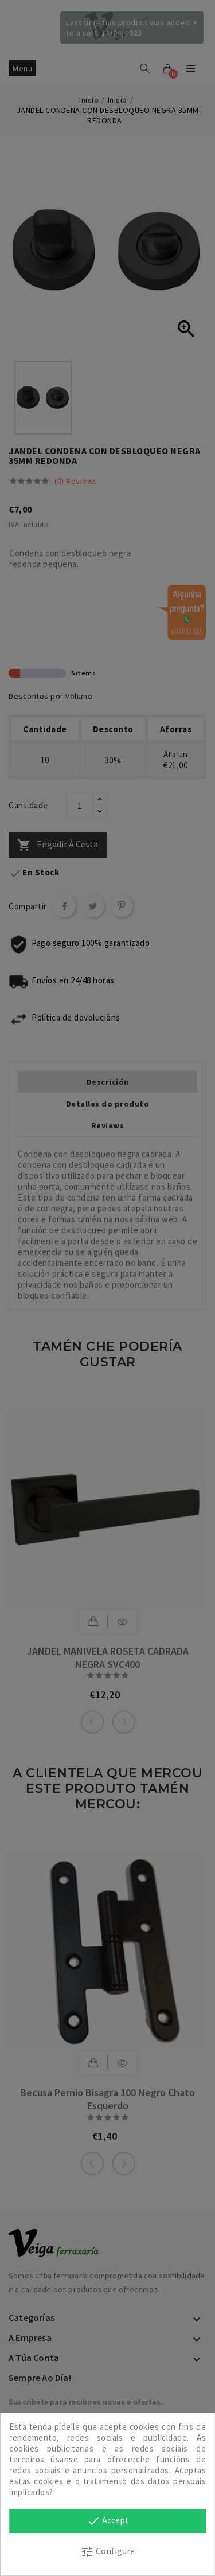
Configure (107, 2552)
